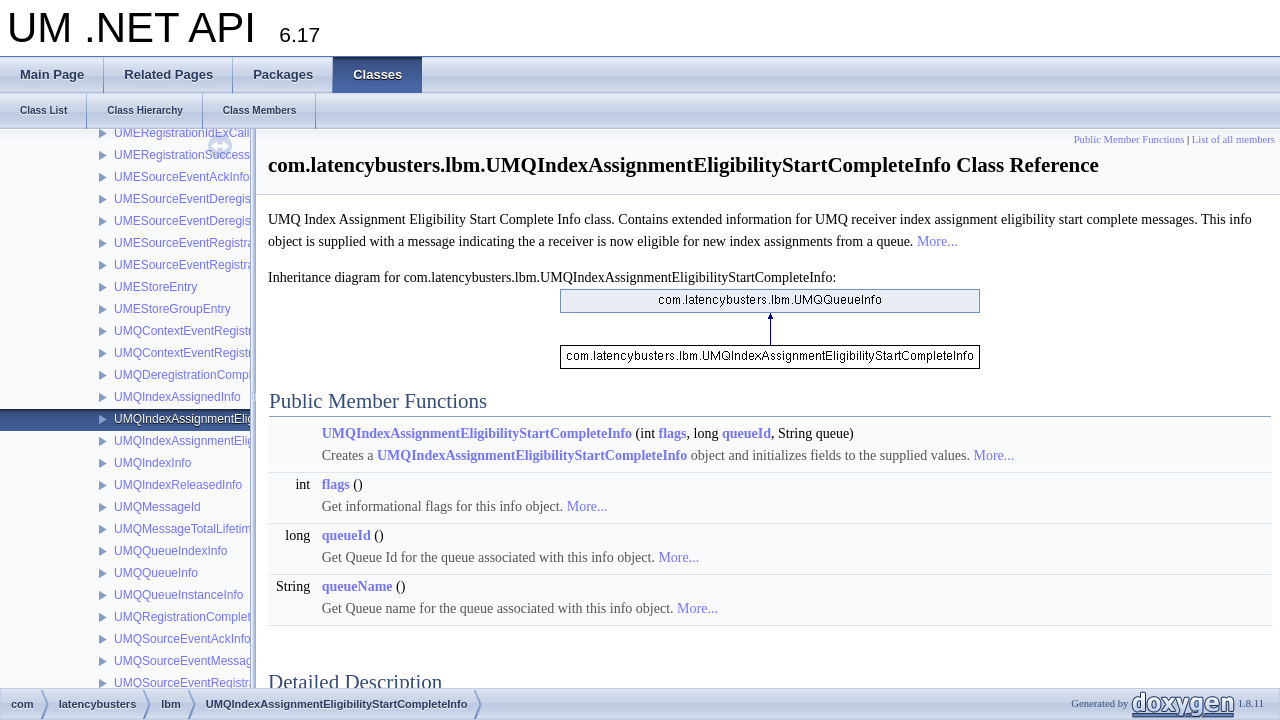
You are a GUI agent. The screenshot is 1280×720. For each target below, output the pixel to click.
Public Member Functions (1129, 139)
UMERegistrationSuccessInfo (192, 155)
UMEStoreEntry (155, 287)
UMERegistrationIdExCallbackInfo (204, 133)
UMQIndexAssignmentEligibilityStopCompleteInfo (245, 441)
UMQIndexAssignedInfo (177, 397)
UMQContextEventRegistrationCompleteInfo (231, 331)
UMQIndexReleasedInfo (178, 485)
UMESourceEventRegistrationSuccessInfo (226, 265)
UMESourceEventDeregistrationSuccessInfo (231, 221)
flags (673, 433)
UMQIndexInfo (152, 463)
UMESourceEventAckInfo (181, 177)
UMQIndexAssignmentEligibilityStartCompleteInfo (245, 419)
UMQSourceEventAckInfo (182, 639)
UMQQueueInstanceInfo (178, 595)
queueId (746, 433)
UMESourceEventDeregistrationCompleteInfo (234, 199)
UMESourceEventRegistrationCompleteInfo (229, 243)
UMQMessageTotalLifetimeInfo (196, 529)
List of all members (1233, 139)
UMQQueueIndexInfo (170, 551)
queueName (357, 586)
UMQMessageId (157, 507)
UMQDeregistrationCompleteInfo (201, 375)
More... (937, 241)
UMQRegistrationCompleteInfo (195, 617)
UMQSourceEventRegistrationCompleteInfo (230, 683)
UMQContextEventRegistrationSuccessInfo (228, 353)
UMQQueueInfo (156, 573)
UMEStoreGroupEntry (172, 309)
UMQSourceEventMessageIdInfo (201, 661)
